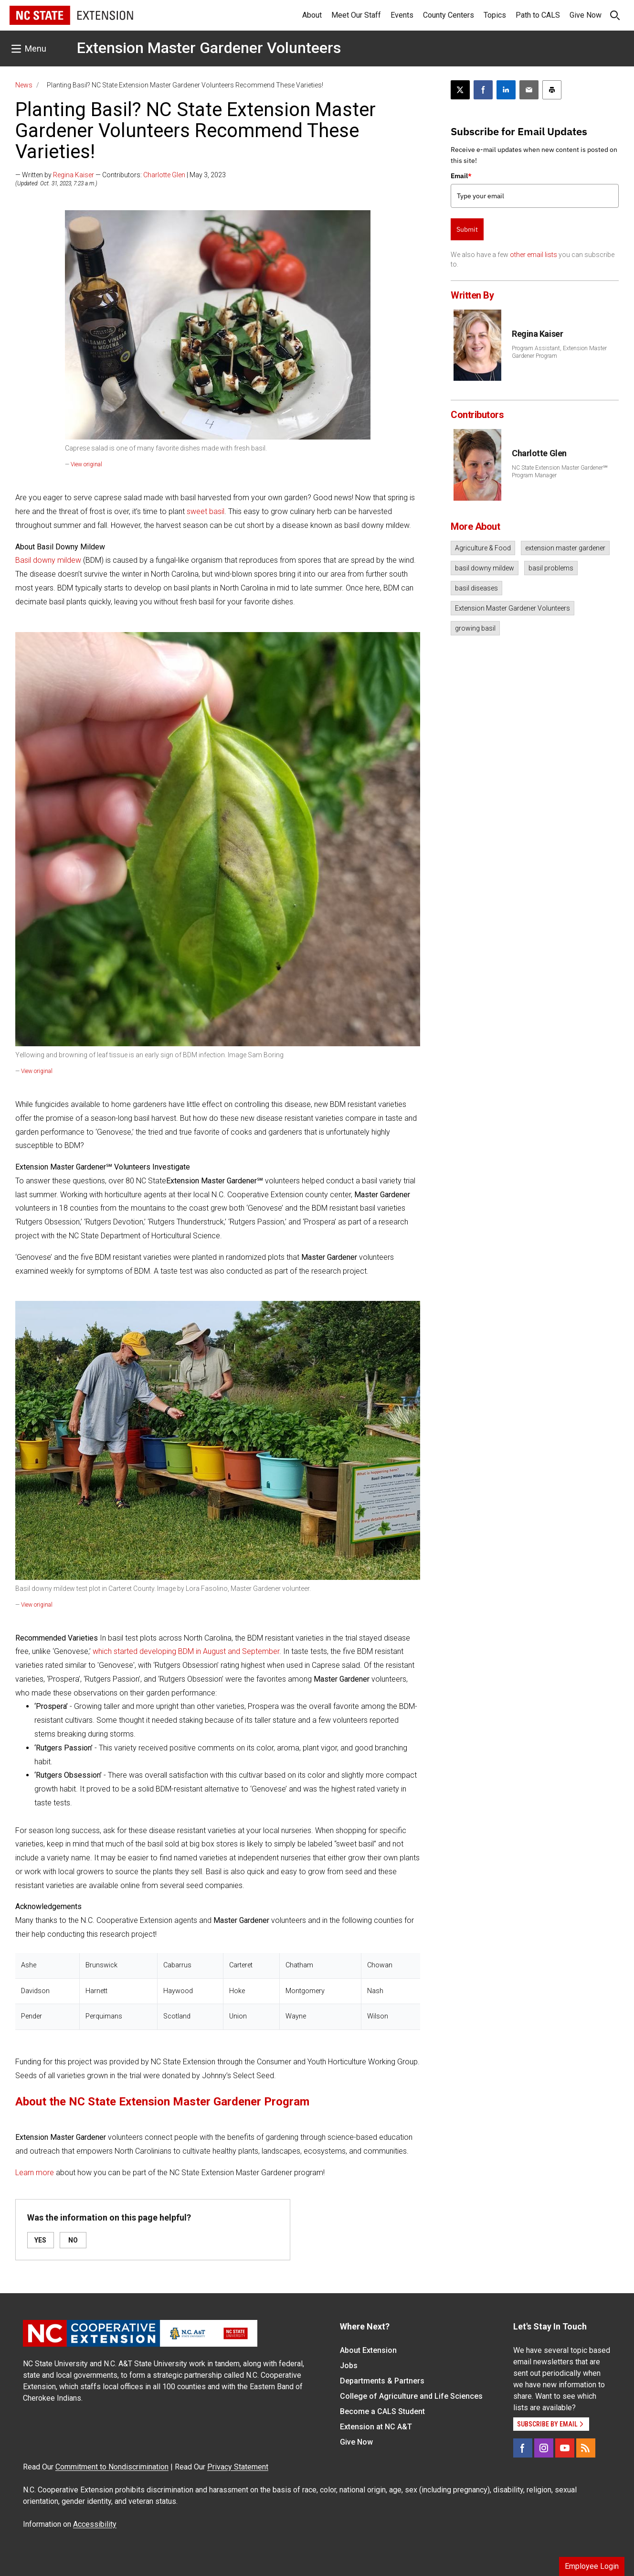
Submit (467, 229)
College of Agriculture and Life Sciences (411, 2396)
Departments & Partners (382, 2380)
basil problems (550, 568)
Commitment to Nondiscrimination (112, 2466)
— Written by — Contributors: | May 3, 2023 (120, 175)
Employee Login (592, 2566)
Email (461, 176)
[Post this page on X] (460, 89)
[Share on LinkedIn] (506, 89)
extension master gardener (565, 548)
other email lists (533, 254)
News (23, 85)
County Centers (448, 15)
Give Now (586, 15)
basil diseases (476, 588)
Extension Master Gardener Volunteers (209, 48)
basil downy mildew (484, 568)
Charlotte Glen (164, 175)
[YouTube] (564, 2448)
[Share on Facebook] (483, 89)
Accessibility (94, 2524)
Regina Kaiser (73, 175)
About (312, 15)
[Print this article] (551, 89)
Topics (495, 15)
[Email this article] (529, 89)
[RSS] (585, 2448)
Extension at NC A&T (376, 2426)
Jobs (349, 2365)
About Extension (368, 2350)
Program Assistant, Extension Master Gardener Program (559, 352)
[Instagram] (543, 2448)
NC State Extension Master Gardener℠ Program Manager (560, 471)
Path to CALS (538, 15)
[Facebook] (522, 2448)
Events (402, 15)
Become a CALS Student (382, 2411)
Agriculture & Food (483, 548)
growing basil (475, 628)
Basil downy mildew (48, 560)
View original (86, 464)
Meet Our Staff (356, 15)
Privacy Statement (237, 2466)
